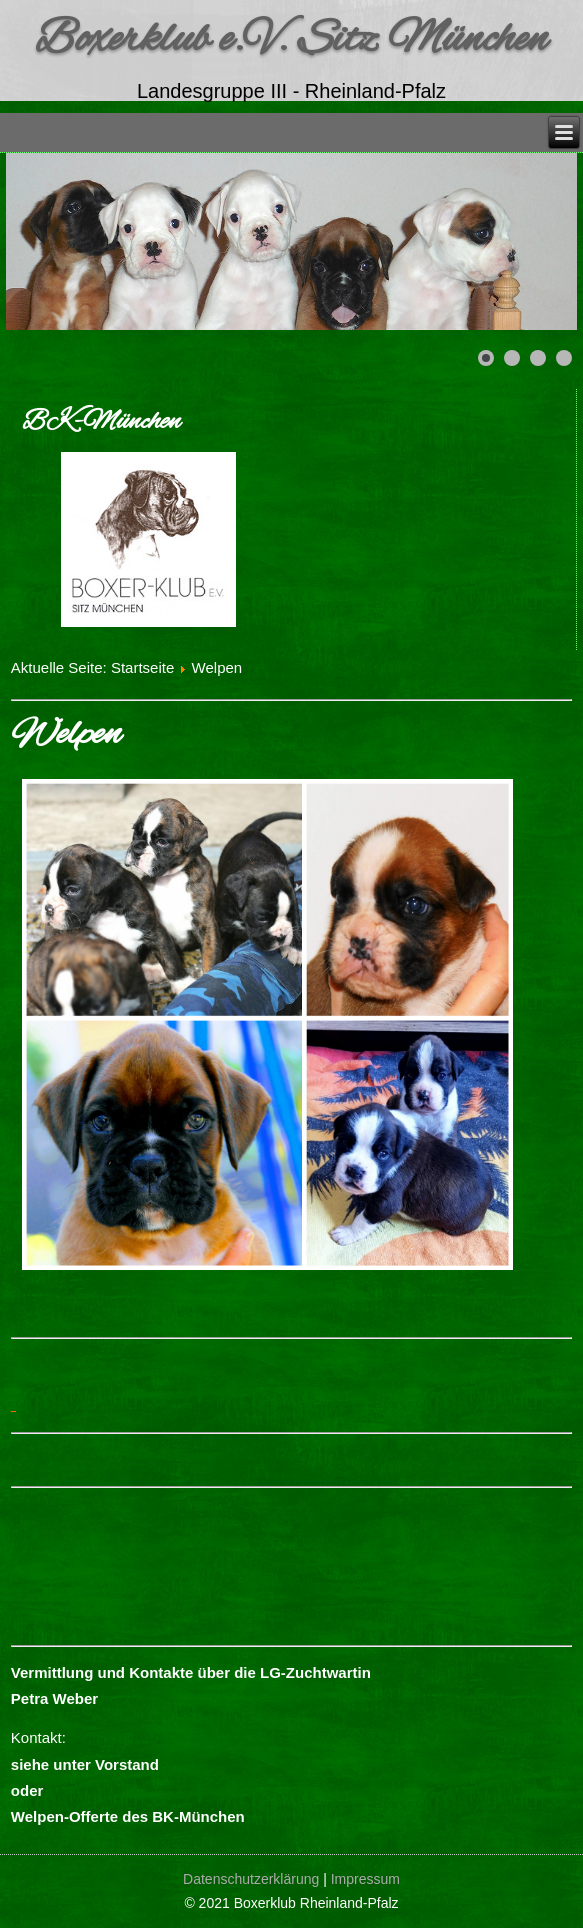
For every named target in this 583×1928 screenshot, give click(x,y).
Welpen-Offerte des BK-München (128, 1816)
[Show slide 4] (564, 358)
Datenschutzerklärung (251, 1879)
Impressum (365, 1879)
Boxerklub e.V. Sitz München (291, 40)
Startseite (142, 667)
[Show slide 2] (512, 358)
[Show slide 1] (486, 358)
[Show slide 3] (538, 358)
